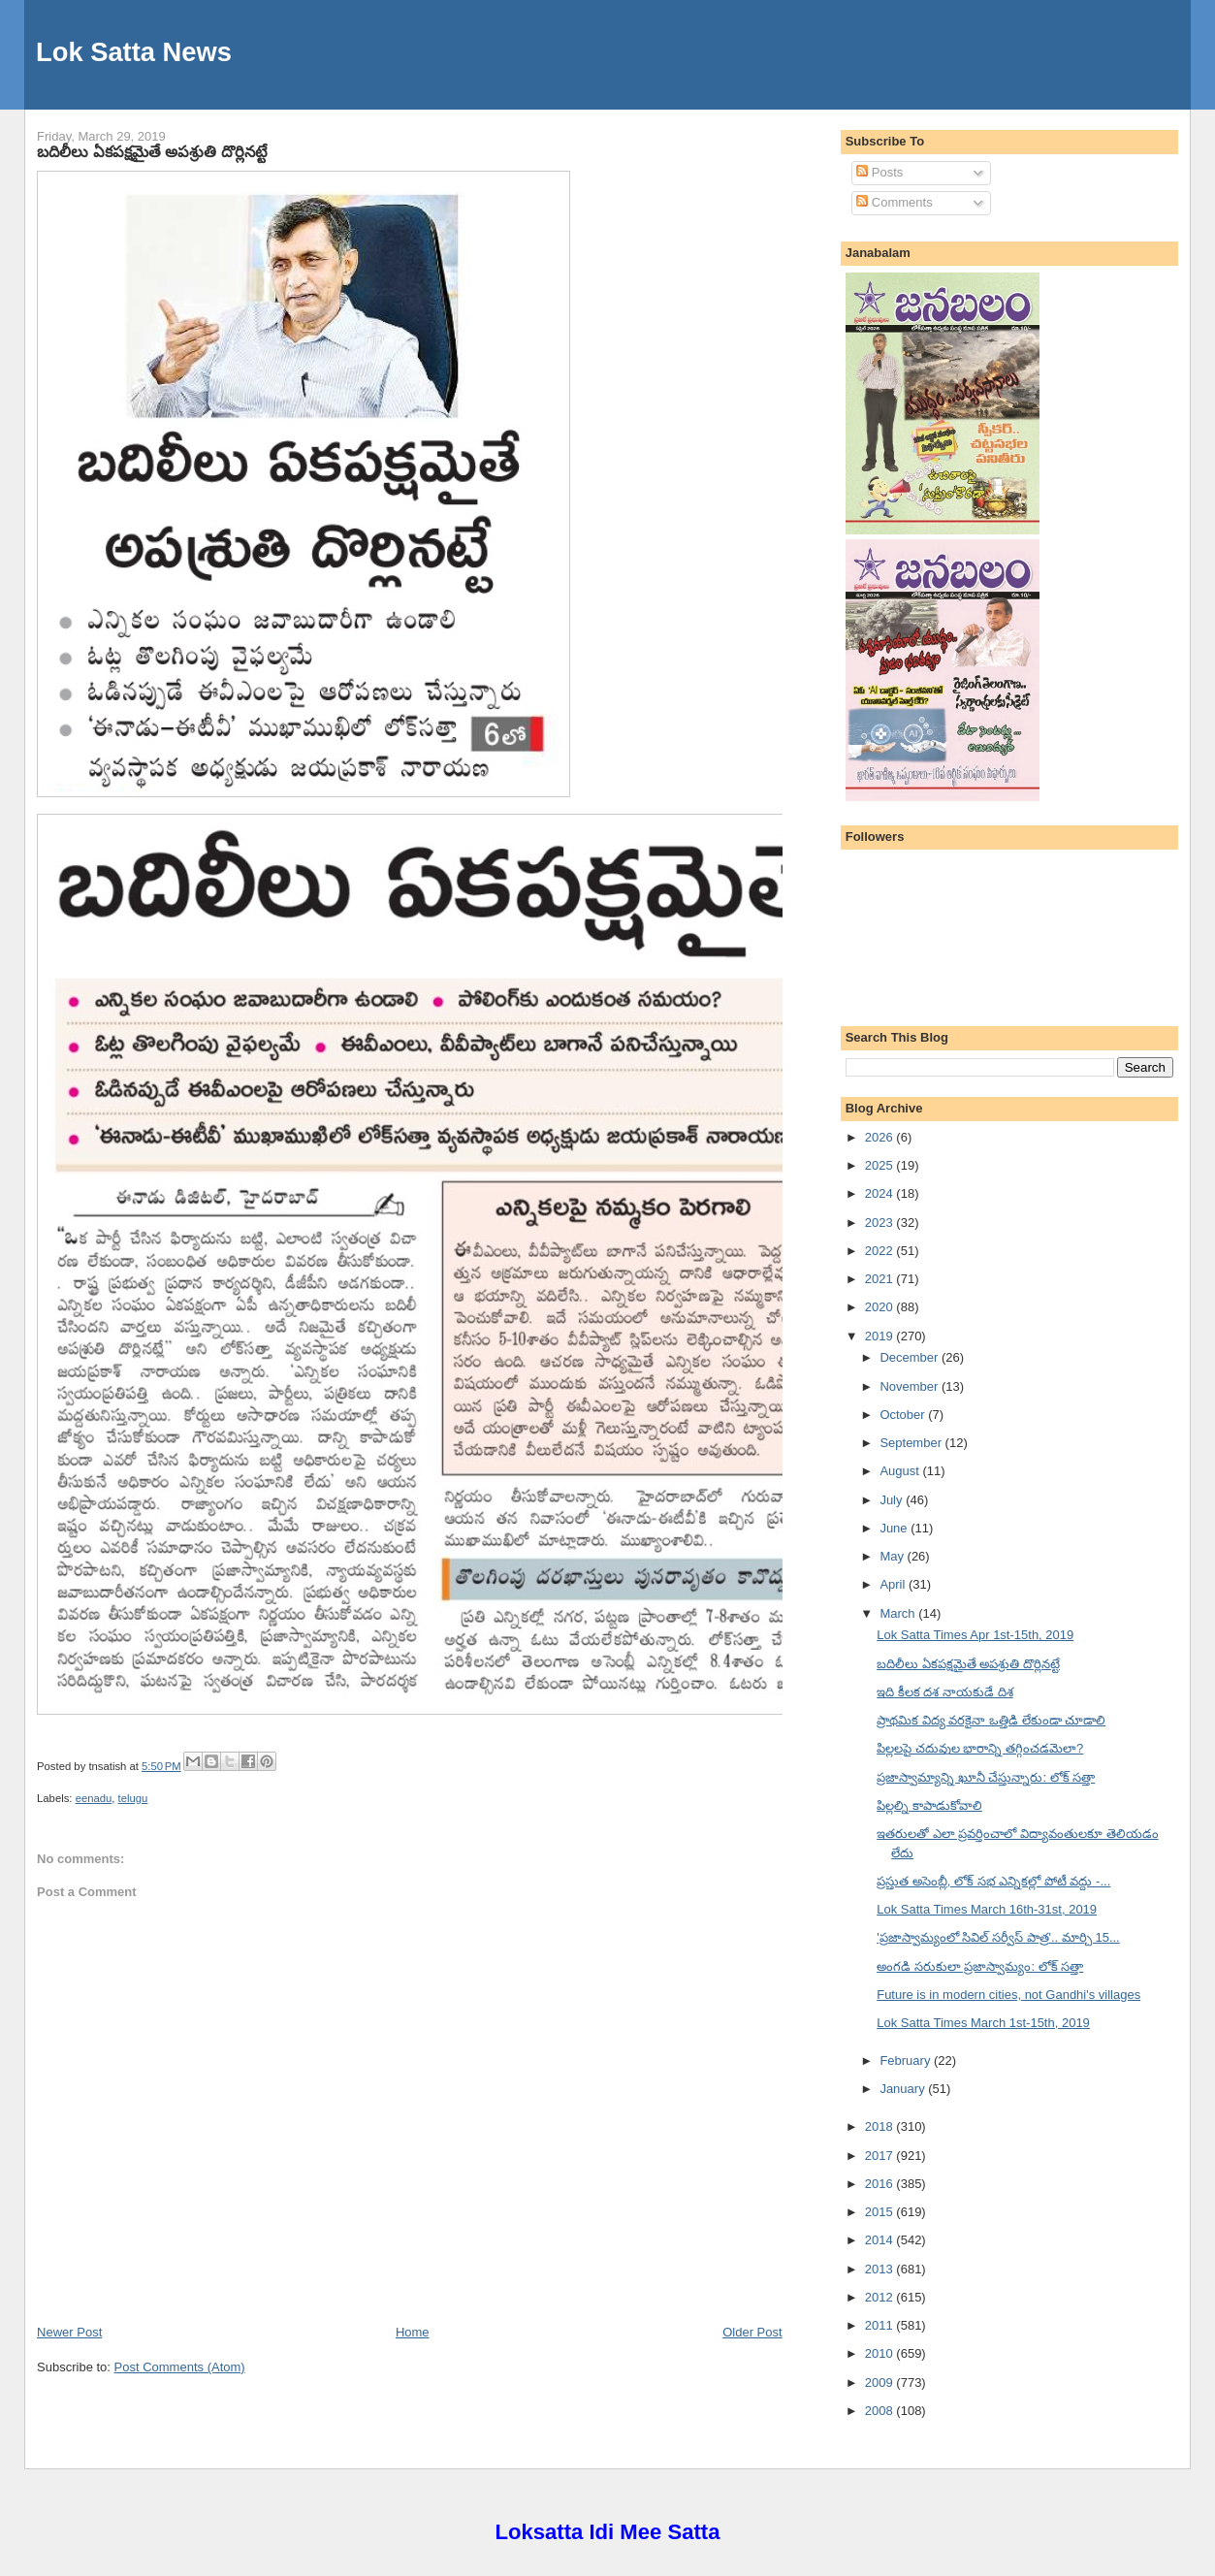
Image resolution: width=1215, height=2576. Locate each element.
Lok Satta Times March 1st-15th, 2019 (983, 2022)
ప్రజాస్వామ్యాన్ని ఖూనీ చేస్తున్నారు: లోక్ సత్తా (986, 1777)
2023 (881, 1222)
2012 (881, 2297)
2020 (881, 1307)
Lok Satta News (134, 52)
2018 (881, 2126)
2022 (881, 1250)
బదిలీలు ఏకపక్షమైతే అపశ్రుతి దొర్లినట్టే (152, 151)
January (903, 2088)
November (910, 1386)
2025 (881, 1165)
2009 (881, 2382)
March (898, 1613)
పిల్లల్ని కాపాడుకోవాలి (929, 1805)
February (906, 2060)
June (895, 1528)
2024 (881, 1193)
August (900, 1471)
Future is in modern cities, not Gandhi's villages (1008, 1994)
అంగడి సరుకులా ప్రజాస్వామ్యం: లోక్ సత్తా (980, 1966)
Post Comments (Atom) (179, 2367)
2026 (881, 1137)
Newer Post (69, 2332)
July (892, 1500)
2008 (881, 2410)
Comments (894, 202)
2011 (881, 2325)
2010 (881, 2353)
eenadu (94, 1798)
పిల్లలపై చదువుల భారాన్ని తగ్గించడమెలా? (980, 1748)
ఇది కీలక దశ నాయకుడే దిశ (944, 1692)
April (894, 1584)
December (910, 1357)
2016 (881, 2183)
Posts (879, 172)
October (903, 1414)
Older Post (752, 2332)
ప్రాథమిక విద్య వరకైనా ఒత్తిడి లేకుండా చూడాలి (991, 1720)
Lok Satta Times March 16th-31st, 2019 (987, 1909)
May (893, 1556)
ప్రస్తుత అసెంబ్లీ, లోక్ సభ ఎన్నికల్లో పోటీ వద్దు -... (993, 1881)
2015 (881, 2212)
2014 (881, 2240)
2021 (881, 1279)
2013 (881, 2269)
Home (413, 2332)
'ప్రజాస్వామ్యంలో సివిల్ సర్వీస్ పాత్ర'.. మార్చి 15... (998, 1937)
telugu (133, 1798)
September (911, 1442)
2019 (881, 1336)
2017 (881, 2155)
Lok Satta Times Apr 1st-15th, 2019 (975, 1634)
